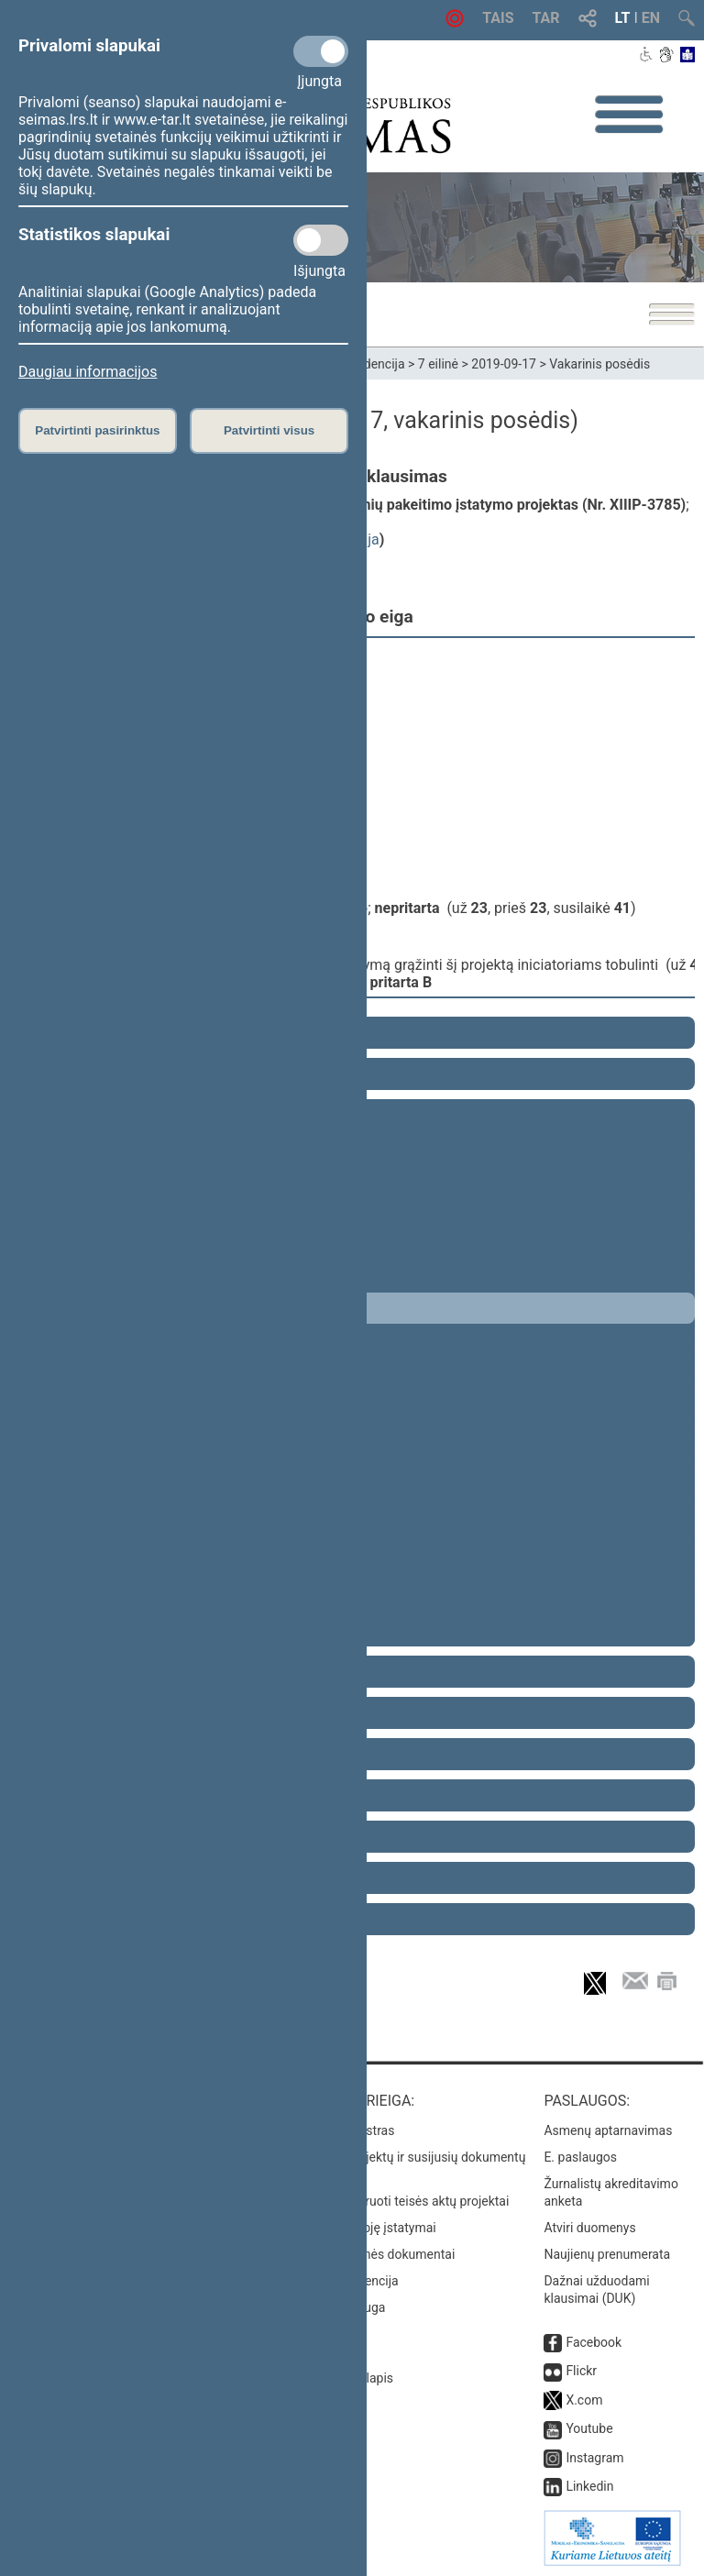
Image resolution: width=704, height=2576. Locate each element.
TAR (546, 18)
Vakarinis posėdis (599, 364)
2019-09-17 (503, 364)
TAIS (497, 18)
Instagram (594, 2457)
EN (651, 18)
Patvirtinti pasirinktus (97, 430)
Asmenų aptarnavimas (608, 2130)
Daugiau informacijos (87, 371)
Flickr (581, 2370)
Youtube (589, 2428)
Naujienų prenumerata (607, 2254)
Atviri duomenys (589, 2227)
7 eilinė (438, 364)
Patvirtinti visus (269, 430)
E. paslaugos (580, 2157)
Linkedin (589, 2486)
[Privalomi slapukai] (320, 51)
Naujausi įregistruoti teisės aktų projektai (393, 2201)
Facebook (594, 2342)
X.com (584, 2400)
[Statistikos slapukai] (320, 240)
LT (623, 18)
